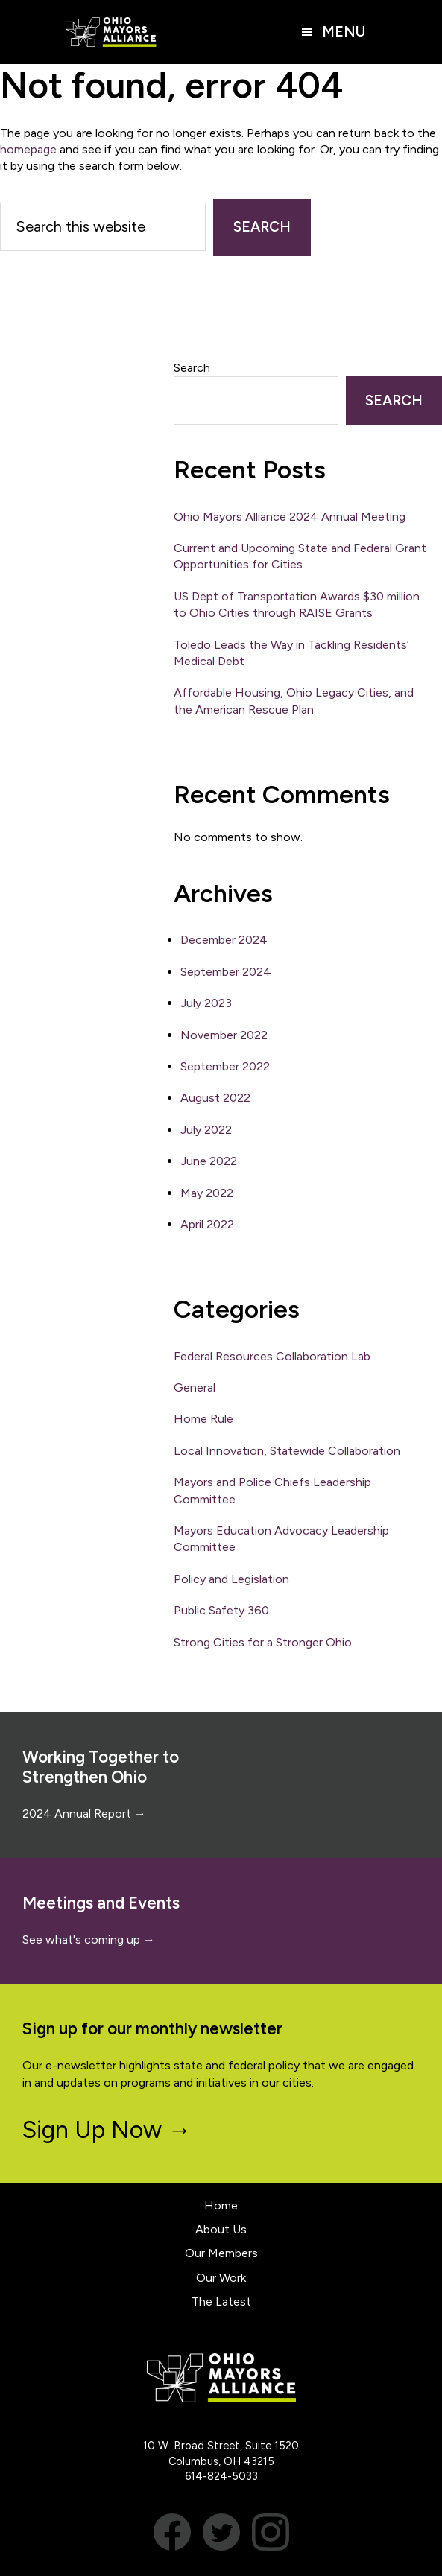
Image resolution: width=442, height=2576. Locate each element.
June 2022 (208, 1161)
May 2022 (206, 1193)
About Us (221, 2229)
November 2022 (224, 1035)
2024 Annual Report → (84, 1813)
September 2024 (225, 972)
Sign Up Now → (107, 2130)
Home (221, 2205)
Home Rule (203, 1419)
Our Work (221, 2278)
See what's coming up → (88, 1939)
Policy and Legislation (231, 1579)
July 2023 (206, 1003)
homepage (28, 149)
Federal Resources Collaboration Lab (272, 1356)
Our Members (221, 2253)
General (194, 1387)
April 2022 (207, 1224)
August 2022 (215, 1098)
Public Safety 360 (221, 1610)
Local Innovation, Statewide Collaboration (287, 1451)
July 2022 (206, 1130)
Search (192, 368)
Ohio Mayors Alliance (111, 32)
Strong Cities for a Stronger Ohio (263, 1642)
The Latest (221, 2301)
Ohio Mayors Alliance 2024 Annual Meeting (289, 517)
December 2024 (224, 940)
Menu (343, 31)
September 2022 (225, 1066)
